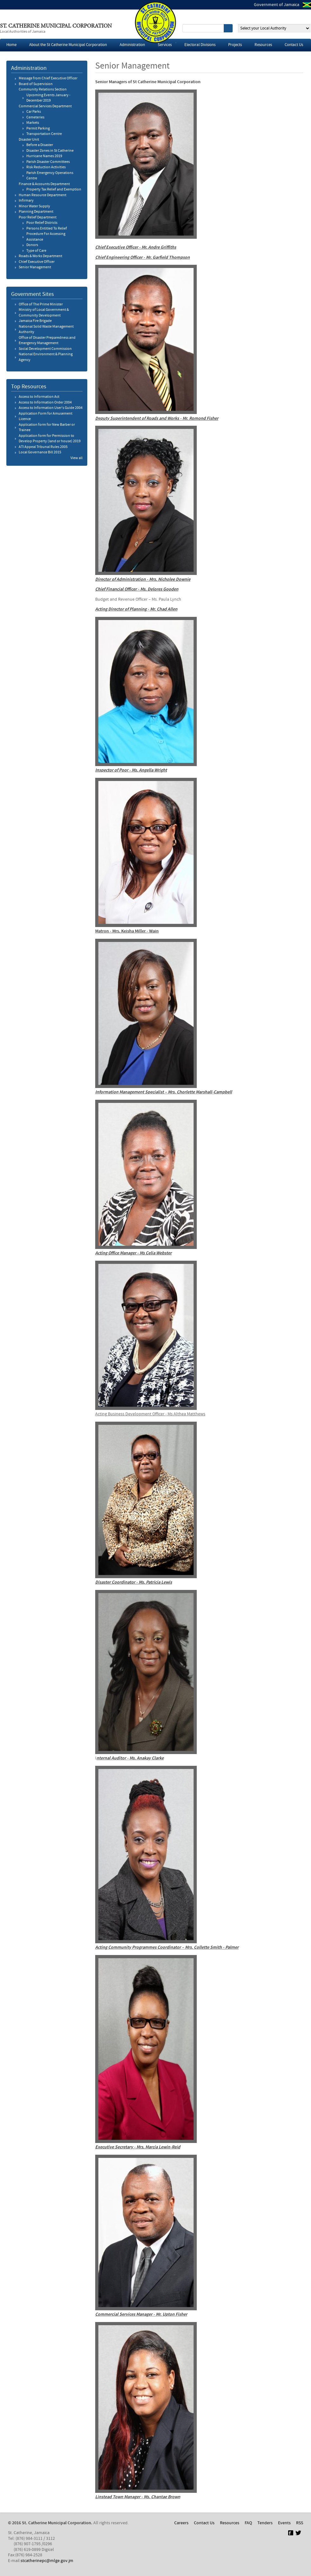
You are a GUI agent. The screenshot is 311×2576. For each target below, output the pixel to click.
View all (76, 458)
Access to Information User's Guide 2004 (51, 407)
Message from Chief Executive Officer (48, 78)
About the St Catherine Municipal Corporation (68, 45)
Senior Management (35, 267)
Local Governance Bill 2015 (40, 452)
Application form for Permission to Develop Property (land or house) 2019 (50, 438)
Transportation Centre (44, 134)
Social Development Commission (45, 348)
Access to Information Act (39, 396)
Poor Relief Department (37, 217)
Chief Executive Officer (37, 261)
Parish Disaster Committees (48, 161)
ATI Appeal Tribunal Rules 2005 (43, 447)
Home (11, 45)
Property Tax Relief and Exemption (53, 189)
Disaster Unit (29, 139)
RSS (299, 2523)
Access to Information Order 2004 (45, 402)
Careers (181, 2523)
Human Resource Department (42, 195)
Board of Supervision (36, 84)
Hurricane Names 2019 (44, 156)
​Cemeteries (35, 117)
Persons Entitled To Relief (46, 228)
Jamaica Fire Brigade (35, 321)
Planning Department (36, 211)
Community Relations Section (43, 89)
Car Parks (33, 111)
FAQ (248, 2523)
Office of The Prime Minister (41, 304)
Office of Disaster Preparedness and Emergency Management (47, 340)
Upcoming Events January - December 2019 (48, 98)
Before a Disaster (39, 145)
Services (165, 45)
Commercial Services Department (45, 106)
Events (284, 2523)
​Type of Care (36, 250)
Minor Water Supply (34, 206)
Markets (32, 122)
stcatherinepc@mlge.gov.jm (47, 2561)
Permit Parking (38, 128)
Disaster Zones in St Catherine (50, 150)
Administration (132, 45)
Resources (263, 45)
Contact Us (294, 45)
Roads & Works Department (40, 256)
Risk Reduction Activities (46, 167)
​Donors (32, 245)
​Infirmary (26, 200)
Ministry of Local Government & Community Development (44, 312)
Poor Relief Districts (41, 222)
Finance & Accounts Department (44, 184)
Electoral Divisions (199, 45)
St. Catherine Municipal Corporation (56, 26)
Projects (235, 45)
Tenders (265, 2523)
